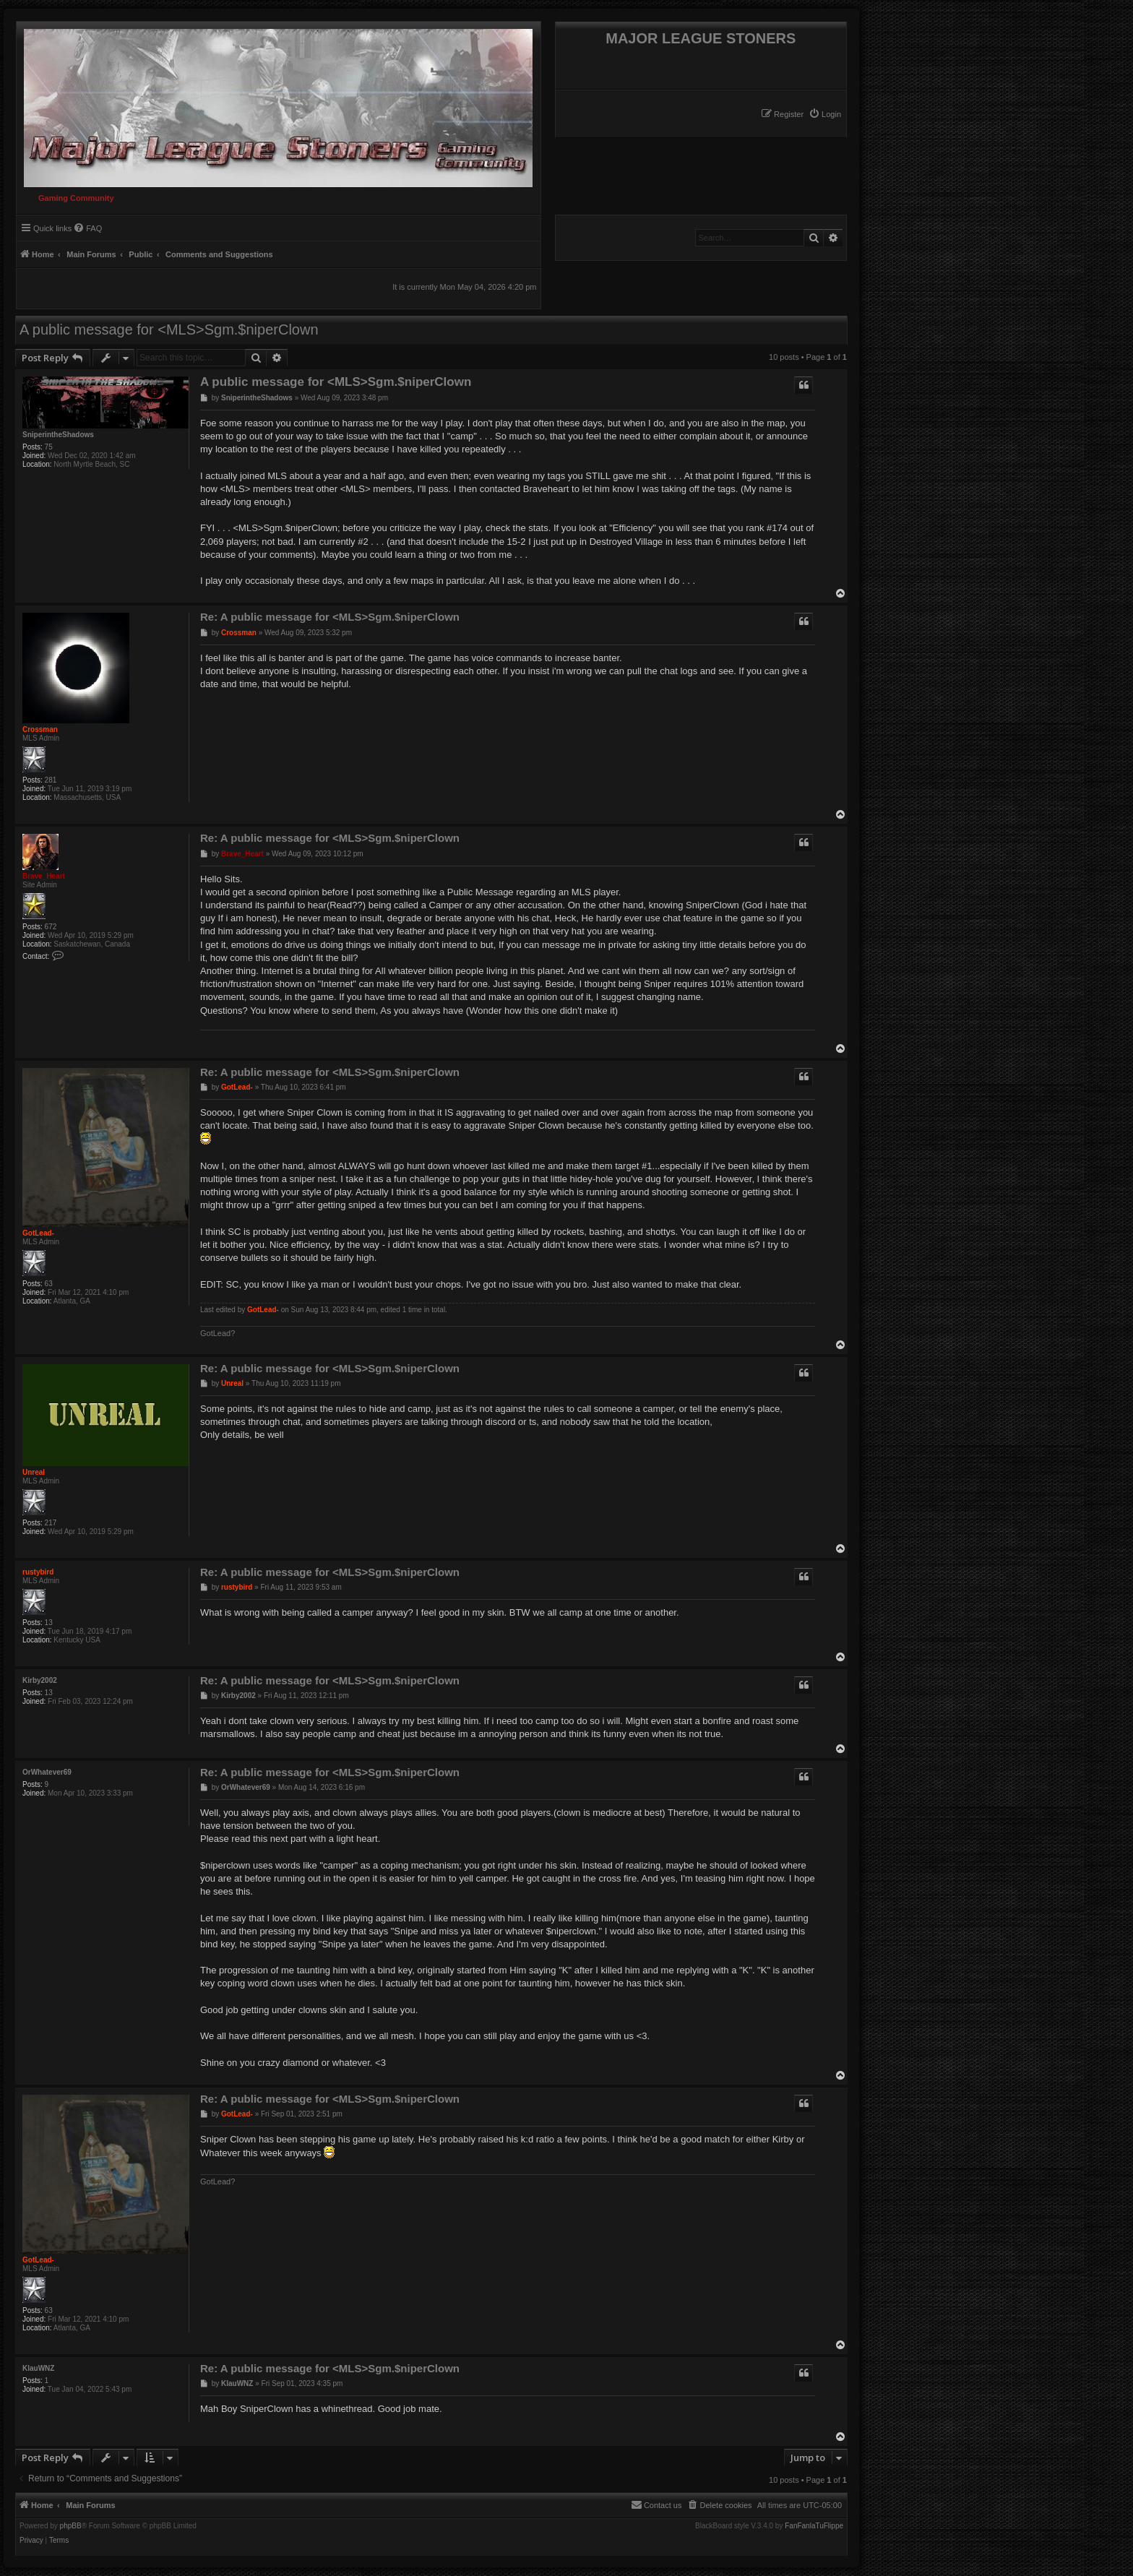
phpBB (71, 2526)
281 (51, 780)
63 (49, 1284)
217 (51, 1523)
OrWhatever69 (47, 1772)
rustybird (37, 1572)
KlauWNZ (38, 2368)
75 (49, 447)
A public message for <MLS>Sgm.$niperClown (169, 329)
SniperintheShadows (58, 435)
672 (51, 927)
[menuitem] (825, 114)
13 (49, 1623)
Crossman (40, 729)
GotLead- (38, 1233)
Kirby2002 (39, 1680)
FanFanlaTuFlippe (814, 2526)
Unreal (33, 1472)
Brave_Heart (43, 876)
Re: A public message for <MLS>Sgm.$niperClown (330, 617)
